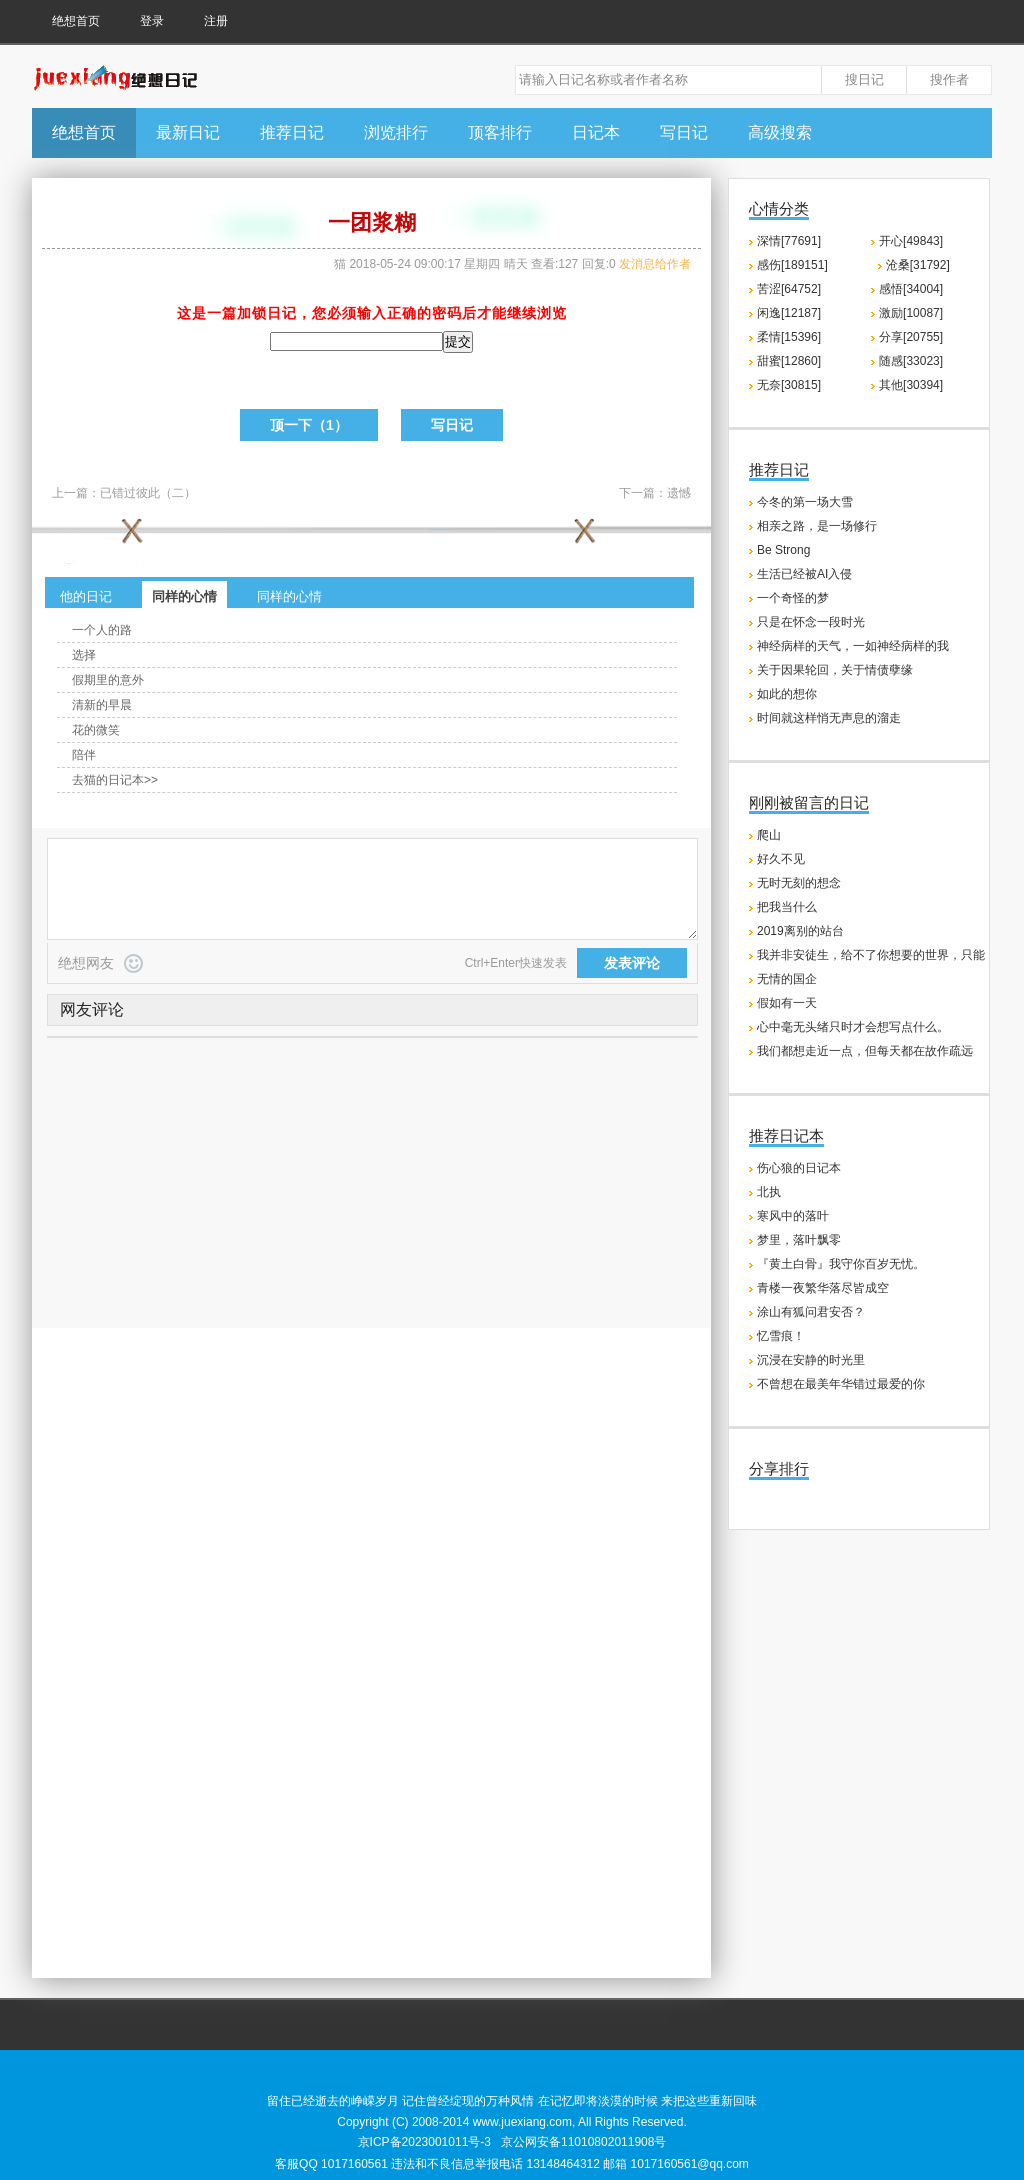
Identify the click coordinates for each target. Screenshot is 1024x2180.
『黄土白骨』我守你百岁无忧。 (841, 1264)
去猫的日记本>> (115, 780)
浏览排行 (396, 132)
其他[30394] (911, 385)
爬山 (769, 835)
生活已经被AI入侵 (804, 574)
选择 (84, 655)
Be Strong (783, 550)
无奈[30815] (789, 385)
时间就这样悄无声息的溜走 (829, 718)
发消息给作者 (655, 264)
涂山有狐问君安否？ (811, 1312)
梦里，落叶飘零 (799, 1240)
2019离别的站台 (800, 931)
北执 (769, 1192)
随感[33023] (911, 361)
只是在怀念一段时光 (811, 622)
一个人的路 (102, 630)
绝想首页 (76, 21)
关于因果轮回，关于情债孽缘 (835, 670)
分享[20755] (911, 337)
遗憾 (679, 493)
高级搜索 (780, 132)
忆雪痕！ (781, 1336)
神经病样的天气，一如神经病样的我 (853, 646)
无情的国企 (787, 979)
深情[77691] (789, 241)
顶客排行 (500, 132)
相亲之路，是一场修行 (817, 526)
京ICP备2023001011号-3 (424, 2142)
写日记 (684, 132)
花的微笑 (96, 730)
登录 (152, 21)
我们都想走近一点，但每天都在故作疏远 (865, 1051)
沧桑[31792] (918, 265)
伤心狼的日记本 (799, 1168)
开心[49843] (911, 241)
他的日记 (86, 596)
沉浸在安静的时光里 (811, 1360)
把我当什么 (787, 907)
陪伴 (84, 755)
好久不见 (781, 859)
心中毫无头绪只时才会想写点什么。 (853, 1027)
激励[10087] (911, 313)
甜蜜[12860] (789, 361)
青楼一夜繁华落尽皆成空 (823, 1288)
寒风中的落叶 (793, 1216)
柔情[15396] (789, 337)
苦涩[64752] (789, 289)
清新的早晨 (102, 705)
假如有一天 (787, 1003)
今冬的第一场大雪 (805, 502)
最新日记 (188, 132)
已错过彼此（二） (148, 493)
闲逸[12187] (789, 313)
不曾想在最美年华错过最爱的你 (841, 1384)
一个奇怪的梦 (793, 598)
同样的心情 (184, 596)
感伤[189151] (792, 265)
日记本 (596, 132)
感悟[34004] (911, 289)
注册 (216, 21)
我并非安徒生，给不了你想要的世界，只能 (871, 955)
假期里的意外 (108, 680)
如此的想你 (787, 694)
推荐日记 (292, 132)
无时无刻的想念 (799, 883)
